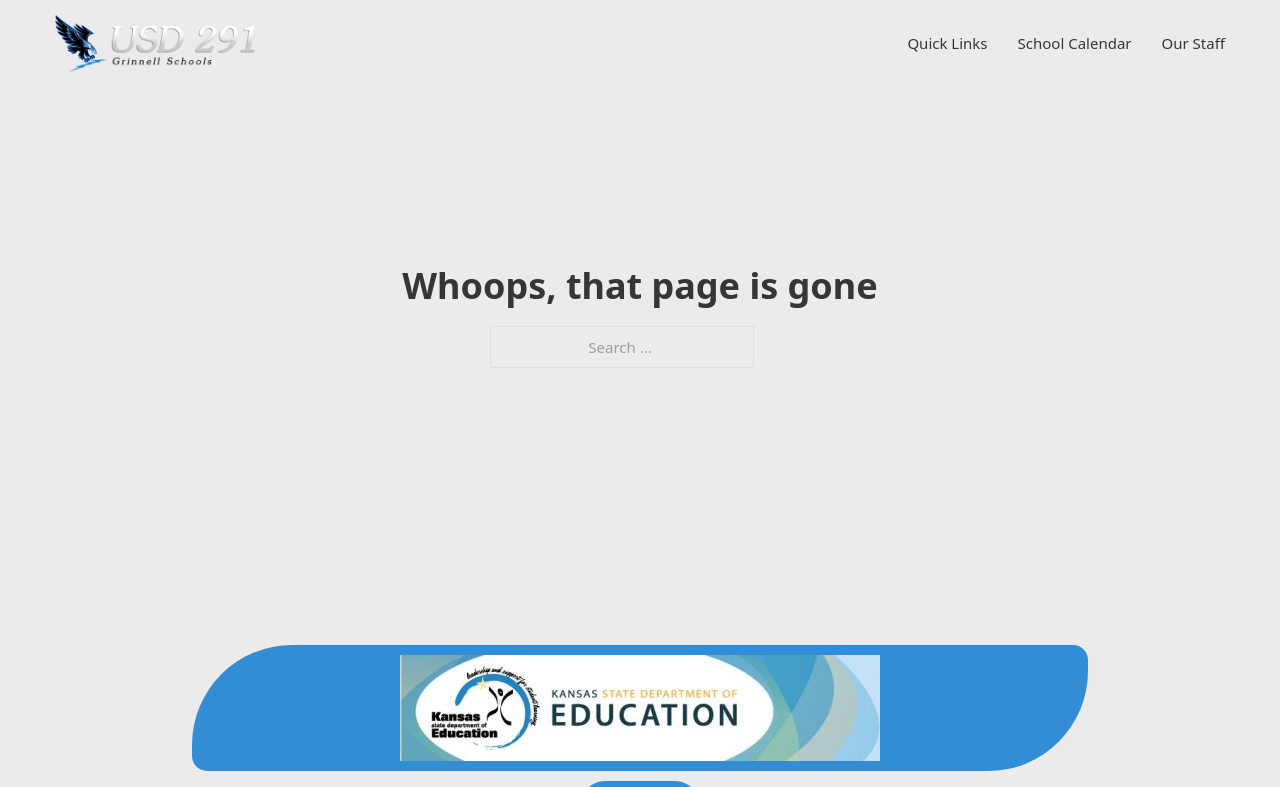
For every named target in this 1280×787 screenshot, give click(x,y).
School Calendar (1075, 43)
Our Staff (1193, 43)
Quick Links (947, 43)
